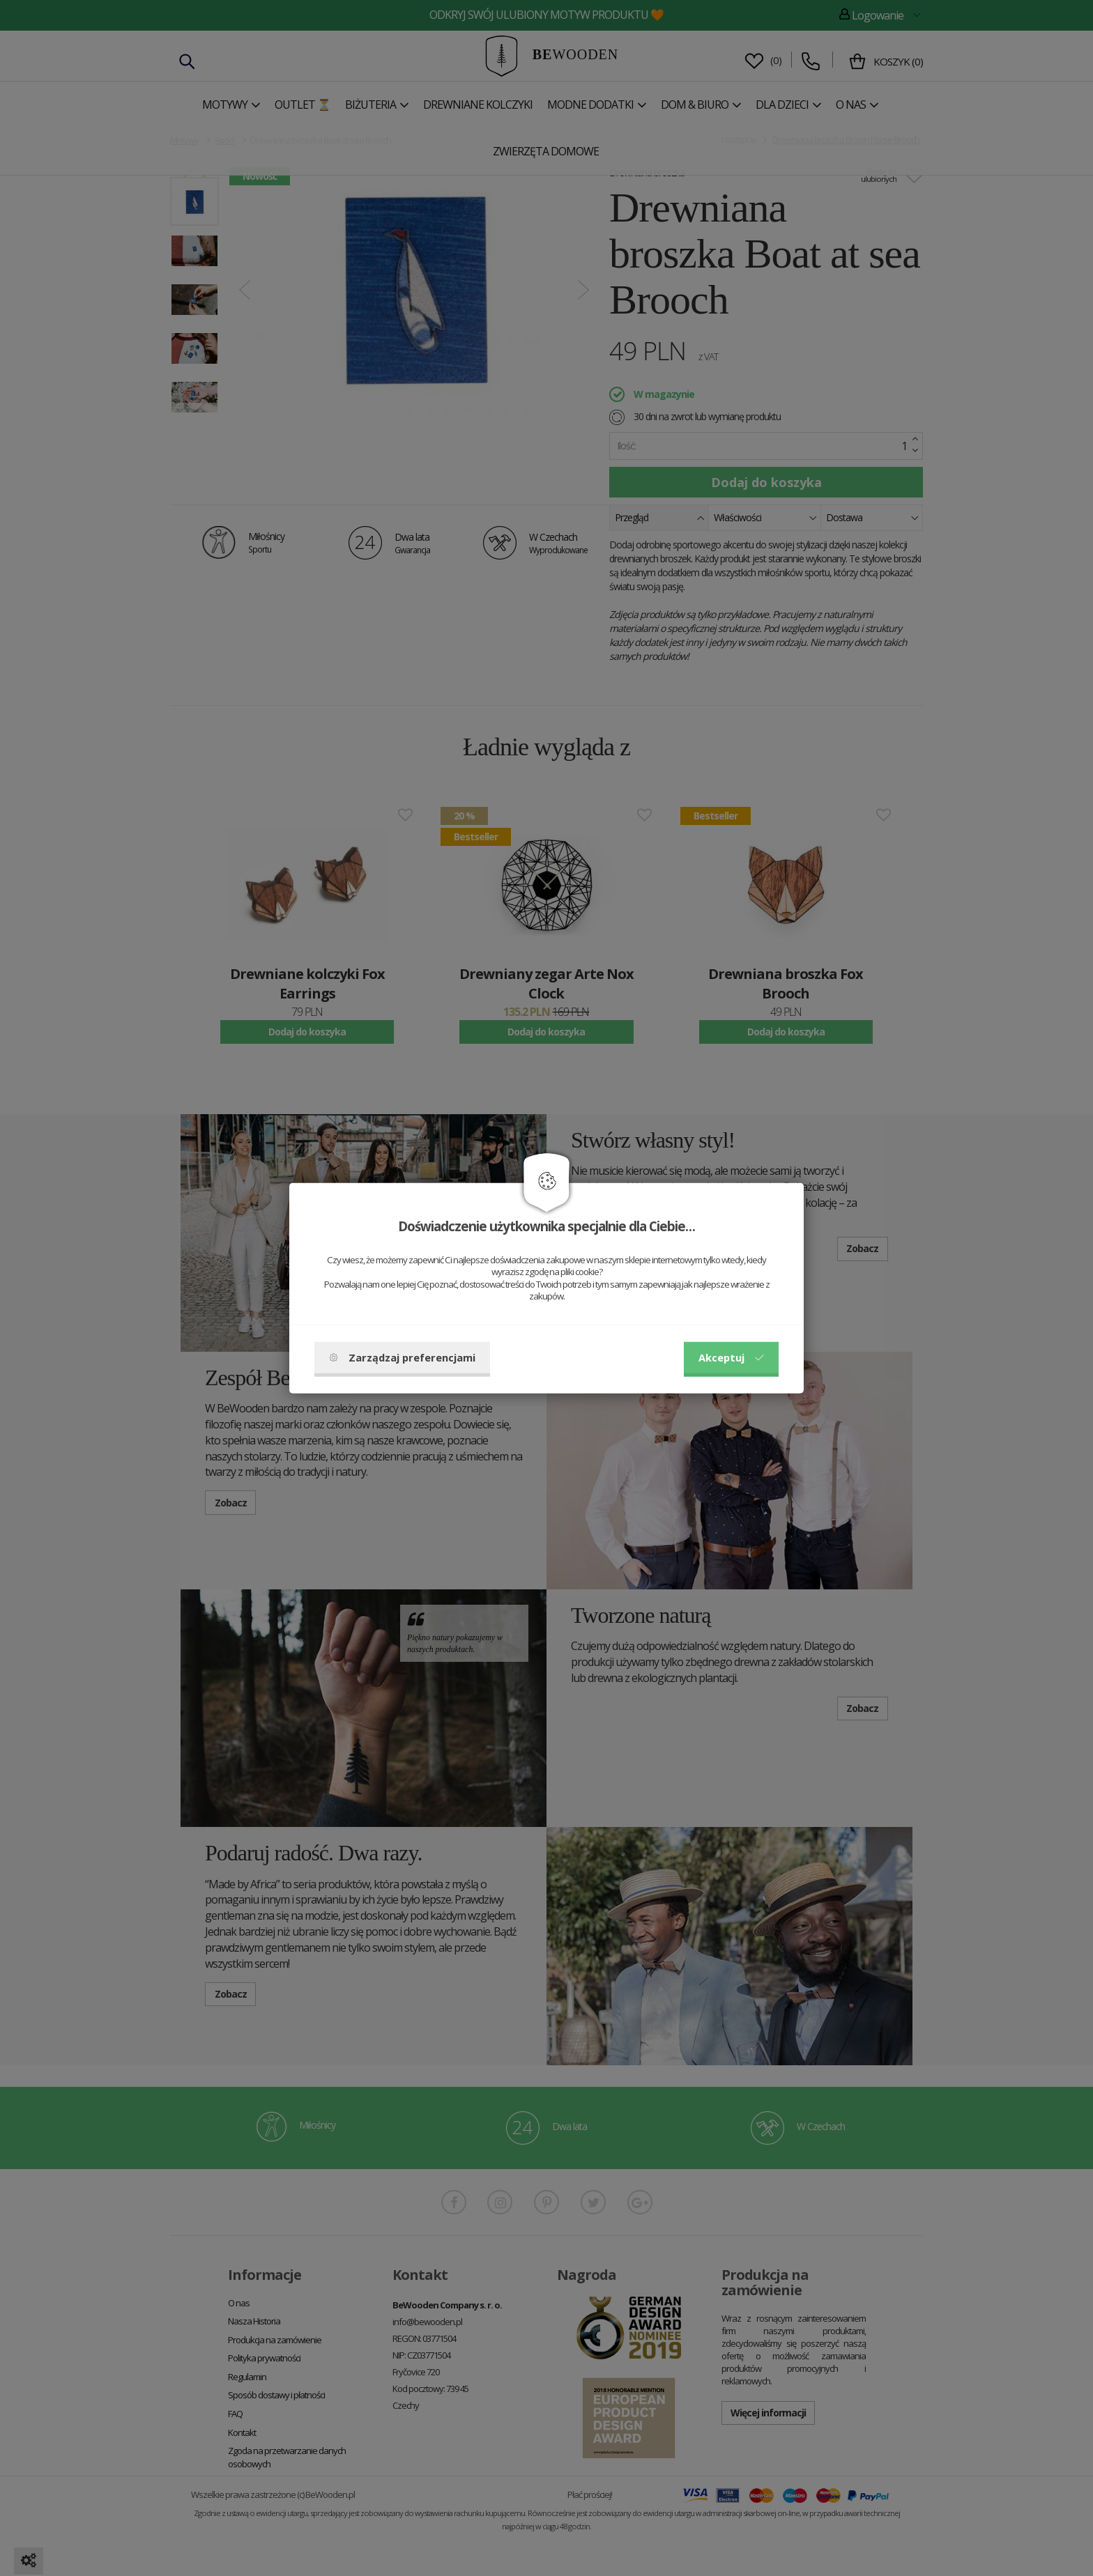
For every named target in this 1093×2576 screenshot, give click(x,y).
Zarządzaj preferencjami (402, 1357)
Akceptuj (731, 1357)
